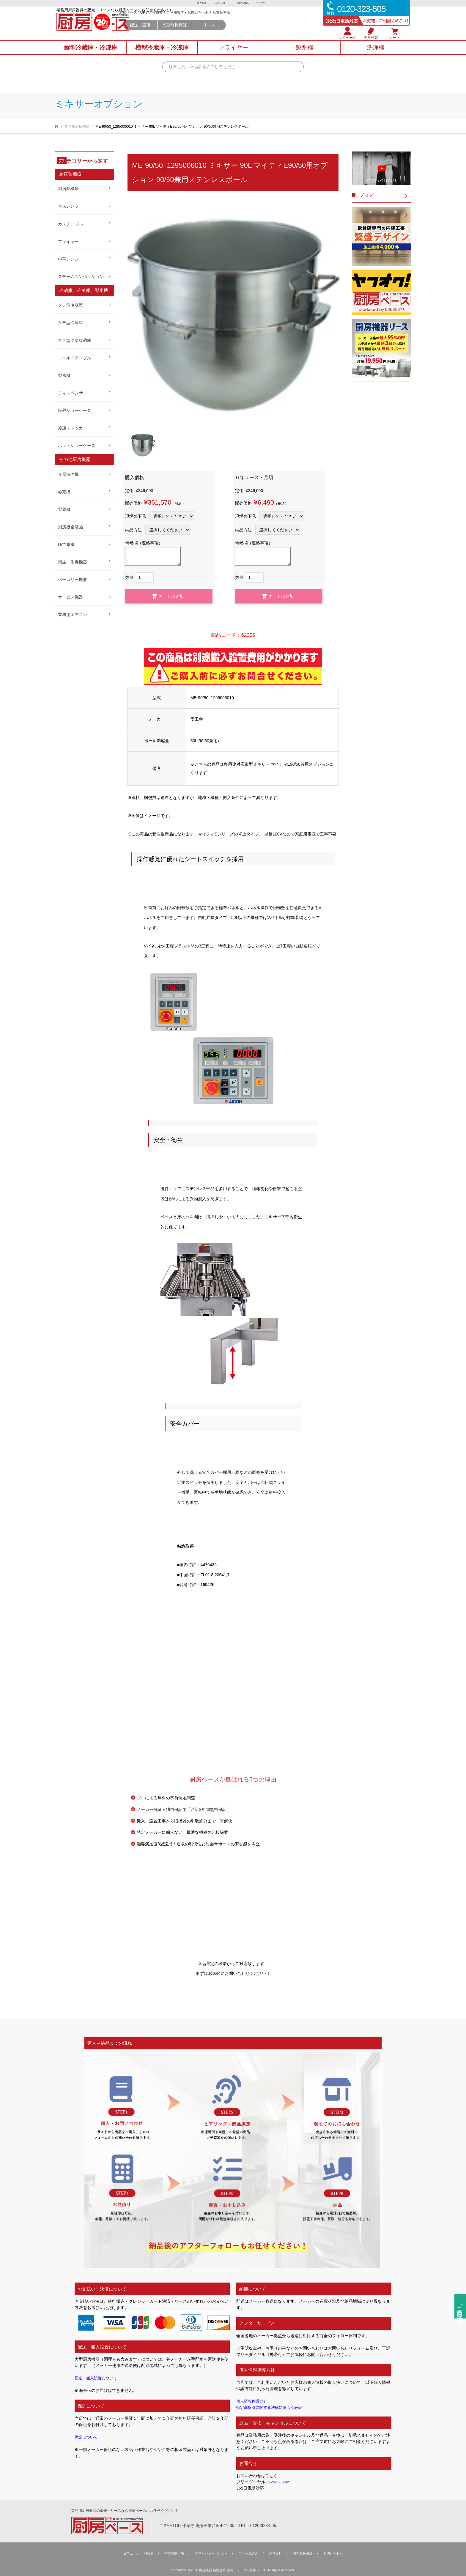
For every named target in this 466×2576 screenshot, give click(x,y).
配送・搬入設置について (97, 2378)
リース (261, 33)
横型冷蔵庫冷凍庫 (162, 53)
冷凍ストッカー (72, 428)
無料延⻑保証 (306, 2553)
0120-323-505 (279, 2481)
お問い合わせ (250, 21)
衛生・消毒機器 (72, 562)
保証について (87, 2437)
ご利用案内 (227, 21)
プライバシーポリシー (210, 2553)
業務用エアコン (72, 614)
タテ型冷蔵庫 (70, 305)
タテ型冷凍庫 (70, 322)
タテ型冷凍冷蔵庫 (74, 340)
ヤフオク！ (264, 3)
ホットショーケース (76, 445)
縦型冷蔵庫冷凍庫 (90, 53)
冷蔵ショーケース (74, 410)
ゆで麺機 (66, 544)
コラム (121, 2553)
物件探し (200, 3)
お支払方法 (273, 21)
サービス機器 (70, 597)
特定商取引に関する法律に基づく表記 (271, 2407)
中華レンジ (68, 259)
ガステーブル (70, 224)
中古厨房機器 (241, 3)
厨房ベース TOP (184, 21)
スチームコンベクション (81, 276)
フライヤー (68, 241)
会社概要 (208, 21)
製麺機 (64, 509)
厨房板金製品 (70, 527)
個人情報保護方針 (253, 2401)
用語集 (143, 2553)
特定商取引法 (170, 2553)
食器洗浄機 (68, 474)
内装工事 (219, 3)
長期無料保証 (226, 33)
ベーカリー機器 (72, 579)
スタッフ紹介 (249, 2553)
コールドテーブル (74, 358)
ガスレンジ (68, 206)
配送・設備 (192, 33)
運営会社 (278, 2553)
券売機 (64, 491)
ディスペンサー (72, 393)
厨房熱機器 (68, 188)
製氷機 (64, 375)
